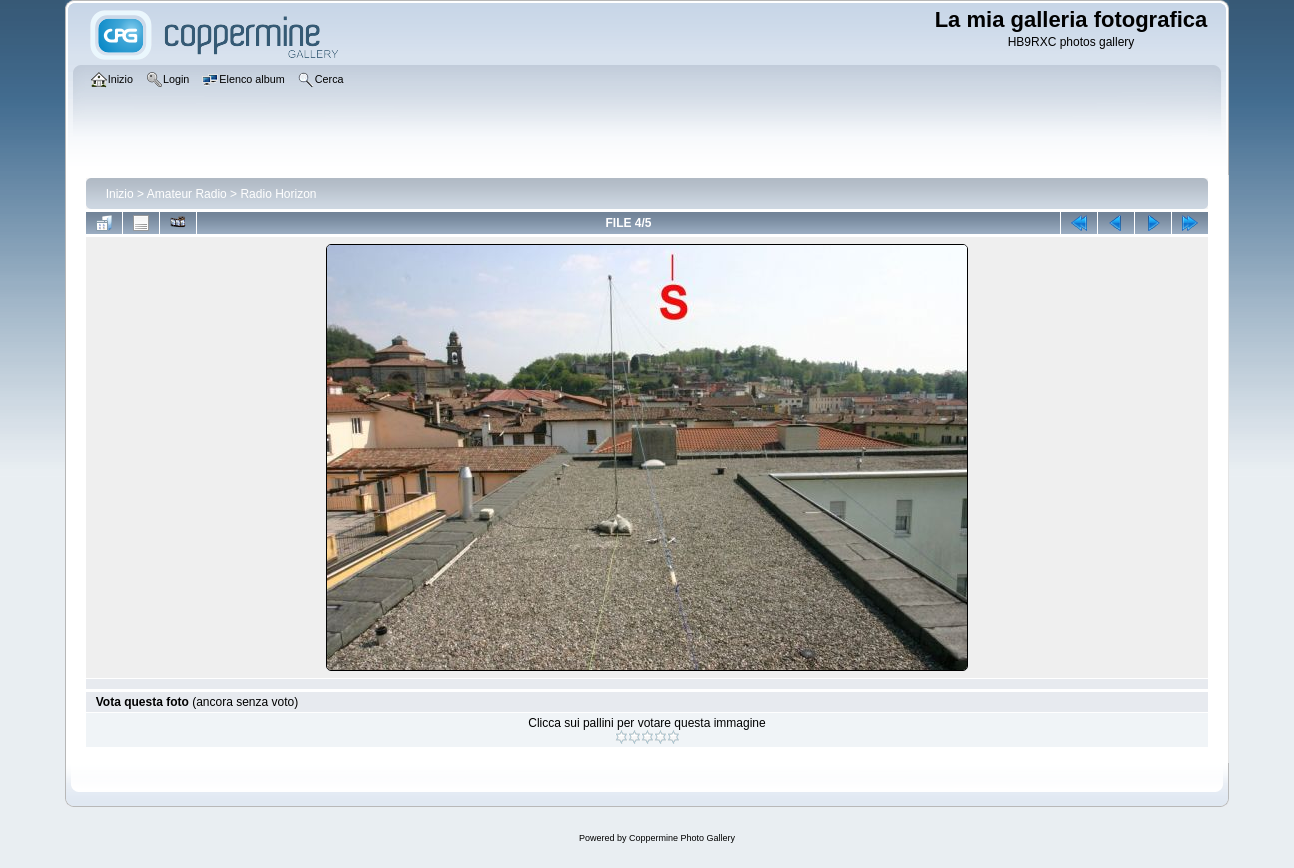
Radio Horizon (278, 194)
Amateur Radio (187, 194)
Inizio (120, 194)
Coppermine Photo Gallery (682, 838)
